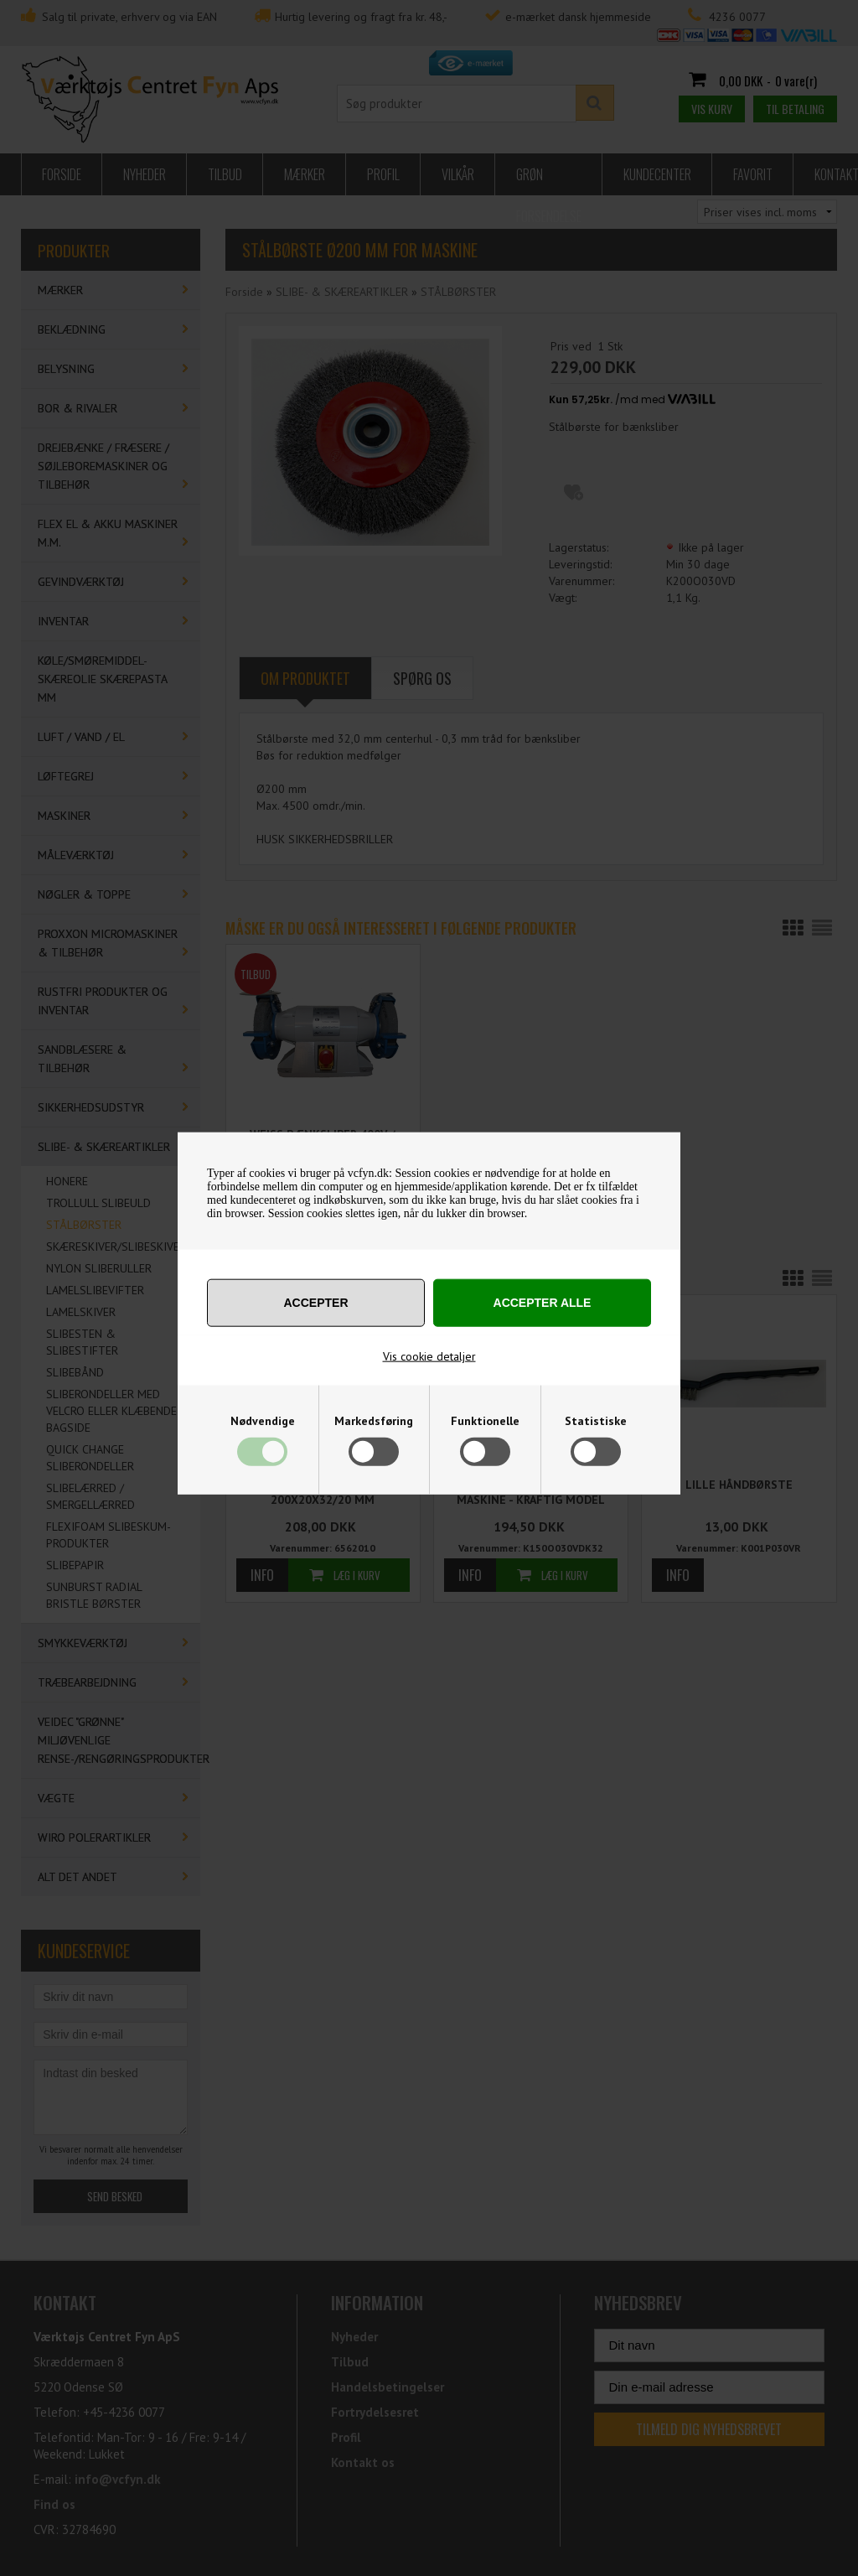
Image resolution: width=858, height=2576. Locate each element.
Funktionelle (485, 1421)
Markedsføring (373, 1421)
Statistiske (596, 1421)
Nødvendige (262, 1421)
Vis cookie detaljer (429, 1356)
